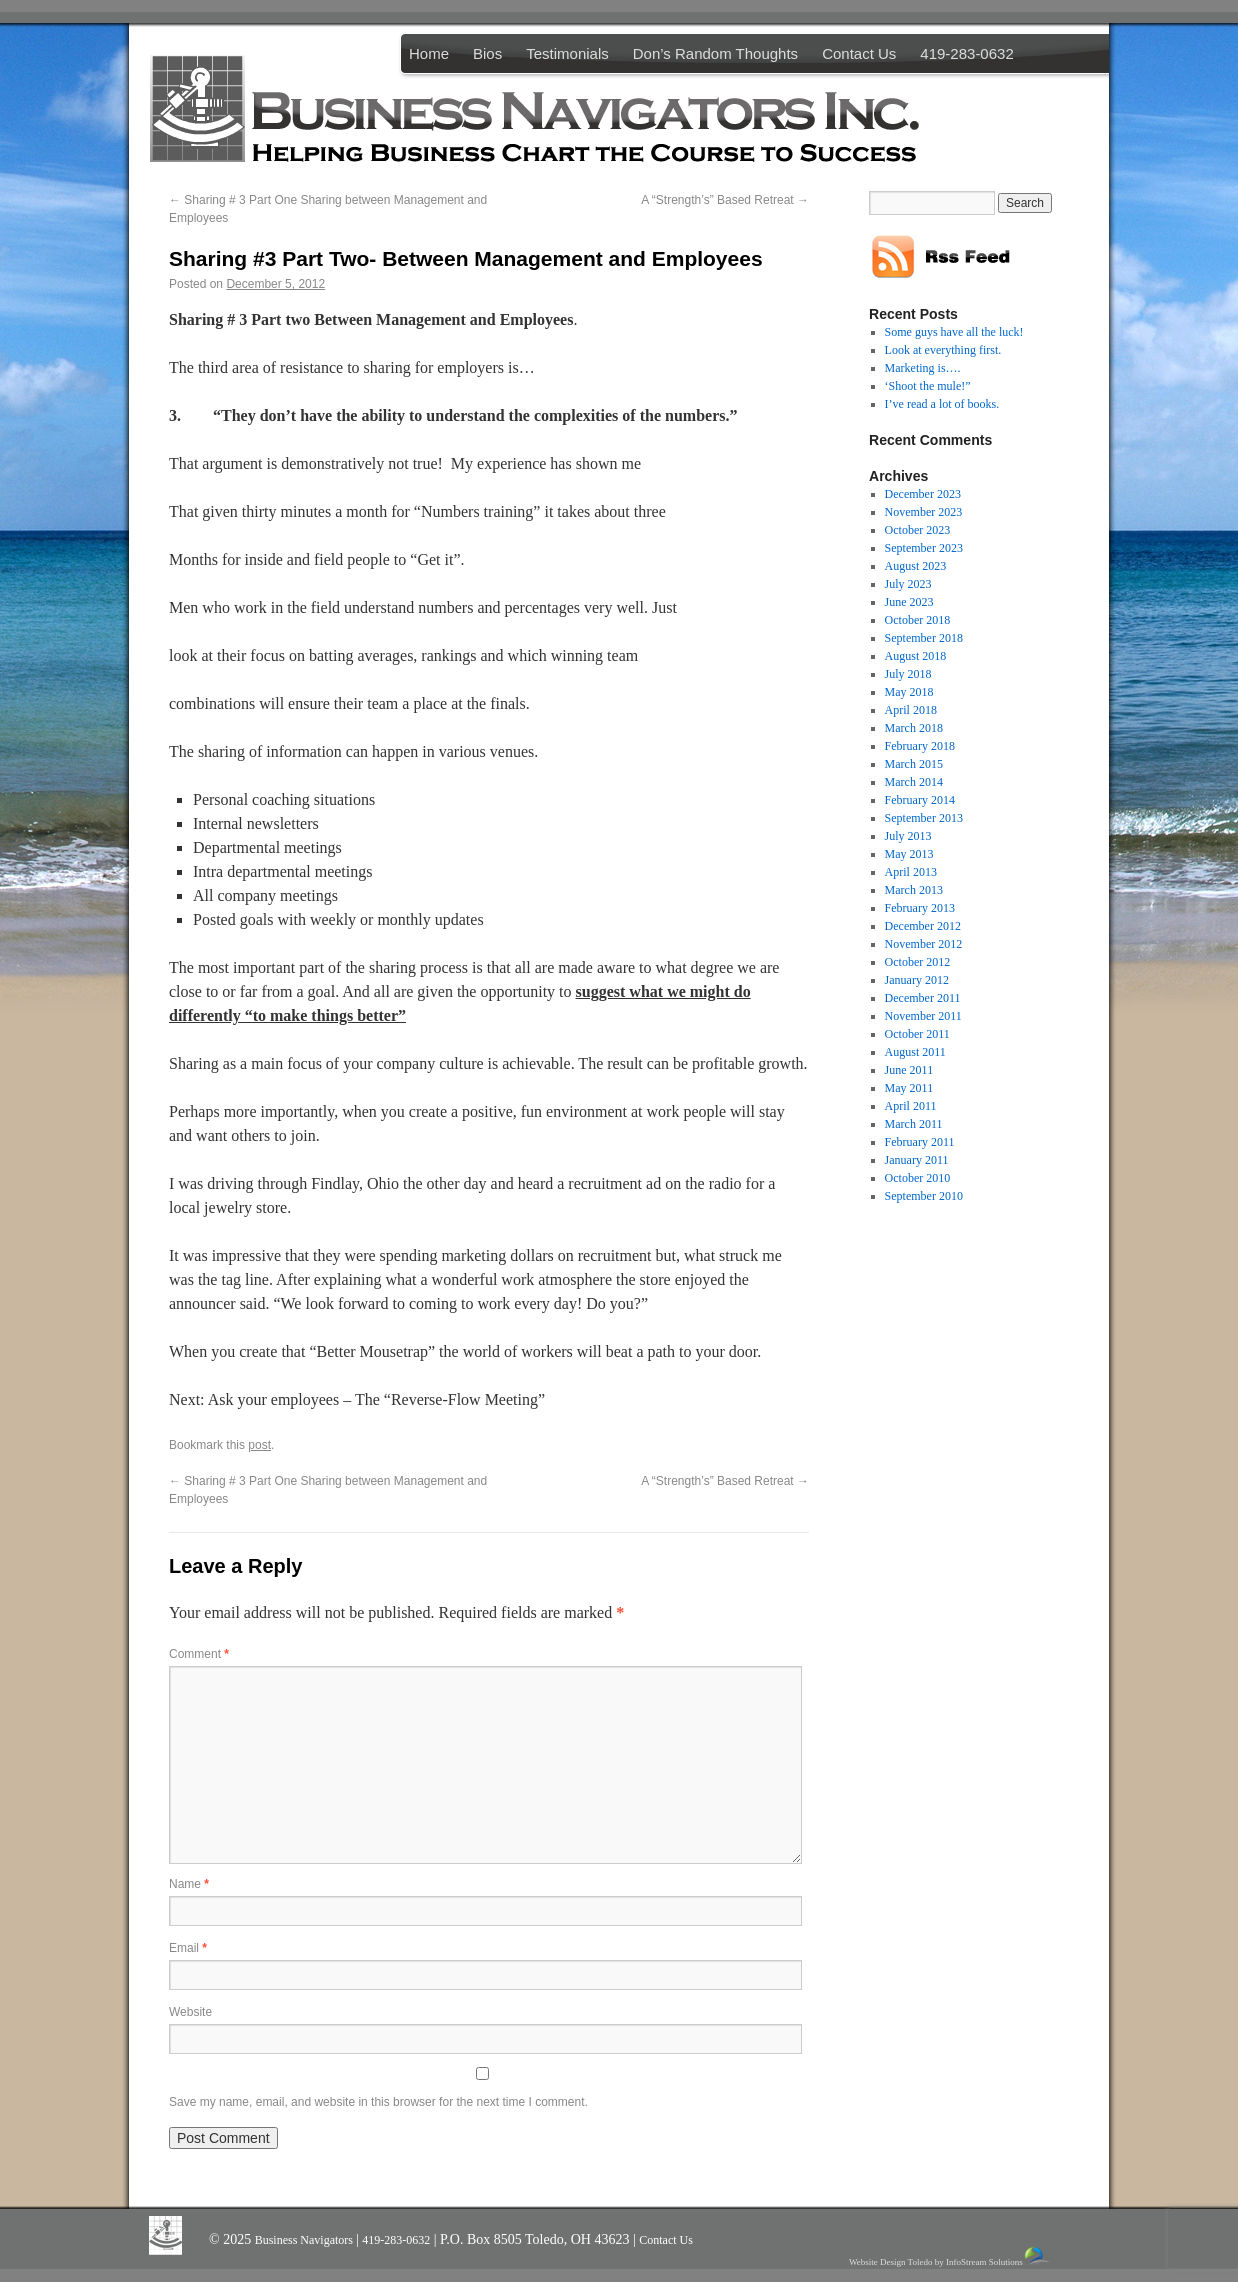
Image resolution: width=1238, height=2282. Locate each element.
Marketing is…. (923, 368)
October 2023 (918, 530)
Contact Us (859, 53)
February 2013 (920, 908)
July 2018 (908, 674)
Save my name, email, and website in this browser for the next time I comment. (378, 2102)
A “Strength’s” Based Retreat (725, 200)
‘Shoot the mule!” (928, 386)
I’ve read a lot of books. (942, 404)
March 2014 (914, 782)
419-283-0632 (966, 53)
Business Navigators (305, 2240)
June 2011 (909, 1070)
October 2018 (918, 620)
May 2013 (909, 854)
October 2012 (918, 962)
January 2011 (917, 1160)
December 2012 (923, 926)
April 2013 (911, 872)
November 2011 (923, 1016)
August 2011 (915, 1052)
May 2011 (909, 1088)
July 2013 (908, 836)
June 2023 (909, 602)
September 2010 (924, 1196)
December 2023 (923, 494)
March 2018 (914, 728)
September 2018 (924, 638)
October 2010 (918, 1178)
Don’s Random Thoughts (715, 53)
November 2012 (924, 944)
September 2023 (924, 548)
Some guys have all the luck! (954, 332)
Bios (487, 53)
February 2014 (920, 800)
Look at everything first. (943, 350)
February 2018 (920, 746)
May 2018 (909, 692)
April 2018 (911, 710)
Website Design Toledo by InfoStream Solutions (950, 2256)
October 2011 (917, 1034)
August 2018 (916, 656)
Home (429, 53)
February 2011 (920, 1142)
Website (190, 2012)
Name (189, 1884)
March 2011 (914, 1124)
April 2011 (911, 1106)
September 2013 (924, 818)
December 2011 (923, 998)
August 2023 (916, 566)
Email (188, 1948)
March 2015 (914, 764)
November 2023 (924, 512)
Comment (199, 1654)
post (259, 1445)
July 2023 (908, 584)
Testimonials (567, 53)
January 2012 (917, 980)
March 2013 (914, 890)
